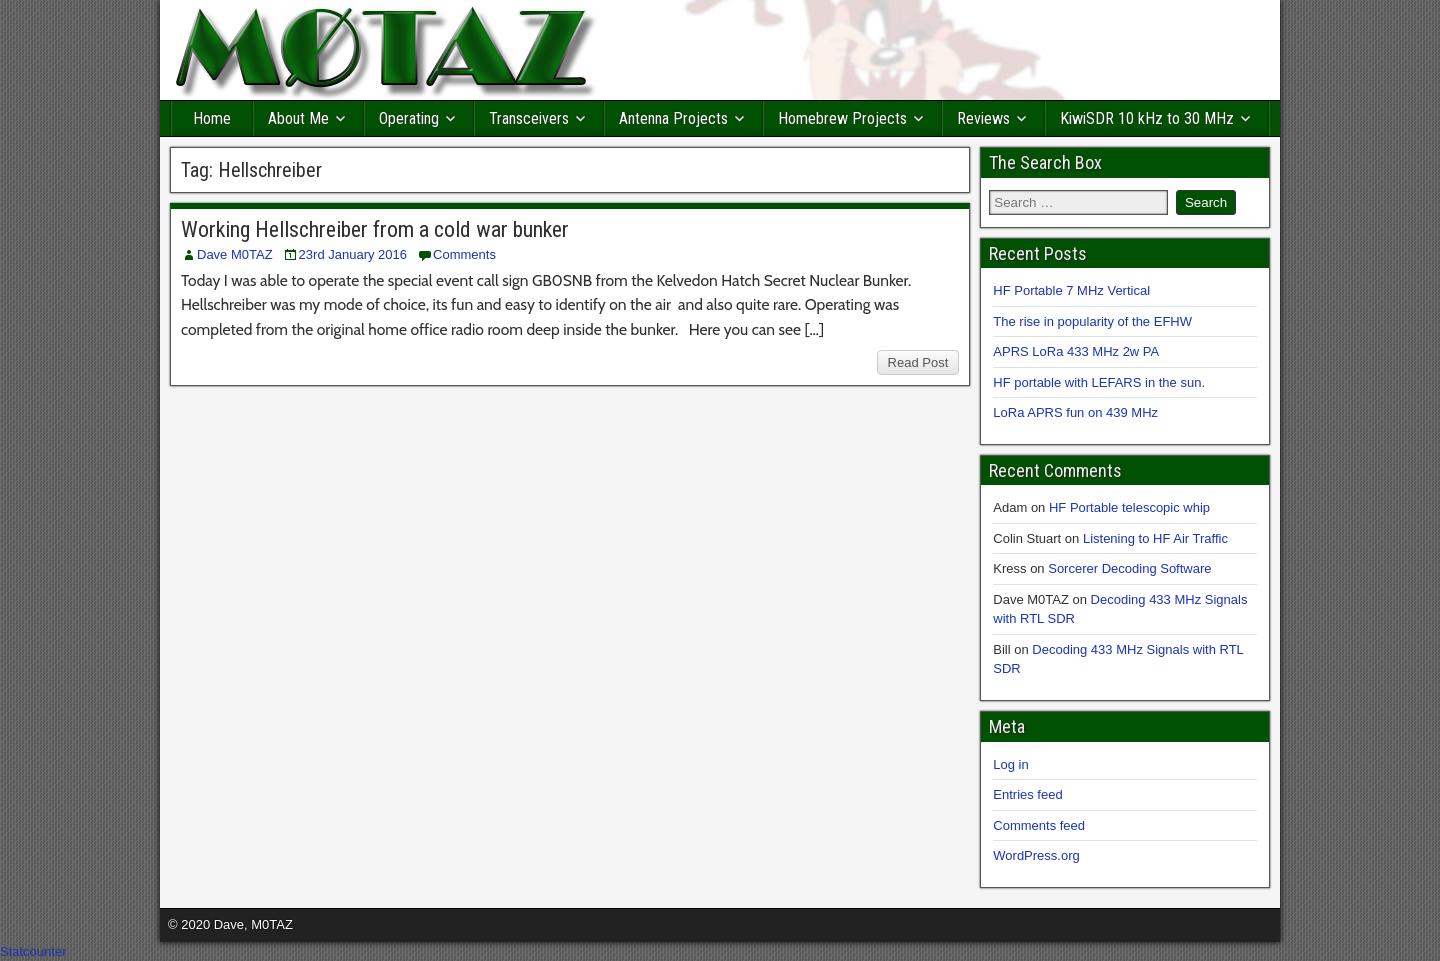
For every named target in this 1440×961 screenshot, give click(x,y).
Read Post (918, 362)
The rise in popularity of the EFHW (1092, 321)
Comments (464, 254)
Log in (1010, 764)
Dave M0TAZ (235, 254)
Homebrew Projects (842, 118)
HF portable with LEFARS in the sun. (1099, 382)
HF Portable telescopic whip (1129, 507)
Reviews (983, 118)
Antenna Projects (673, 118)
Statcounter (33, 951)
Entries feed (1027, 794)
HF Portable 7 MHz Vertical (1071, 290)
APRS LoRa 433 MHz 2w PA (1076, 351)
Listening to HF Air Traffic (1155, 538)
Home (212, 118)
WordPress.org (1036, 855)
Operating (409, 118)
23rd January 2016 (353, 254)
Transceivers (529, 118)
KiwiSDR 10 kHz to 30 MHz (1147, 118)
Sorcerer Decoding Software (1129, 568)
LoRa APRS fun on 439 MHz (1075, 412)
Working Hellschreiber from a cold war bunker (375, 229)
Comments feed (1039, 825)
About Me (298, 118)
